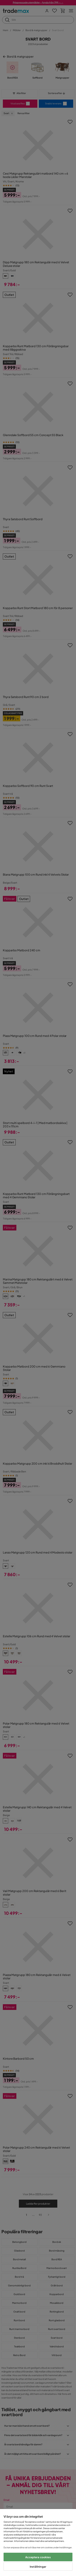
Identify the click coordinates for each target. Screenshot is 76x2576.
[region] (38, 2542)
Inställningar (38, 2566)
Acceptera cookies (38, 2557)
